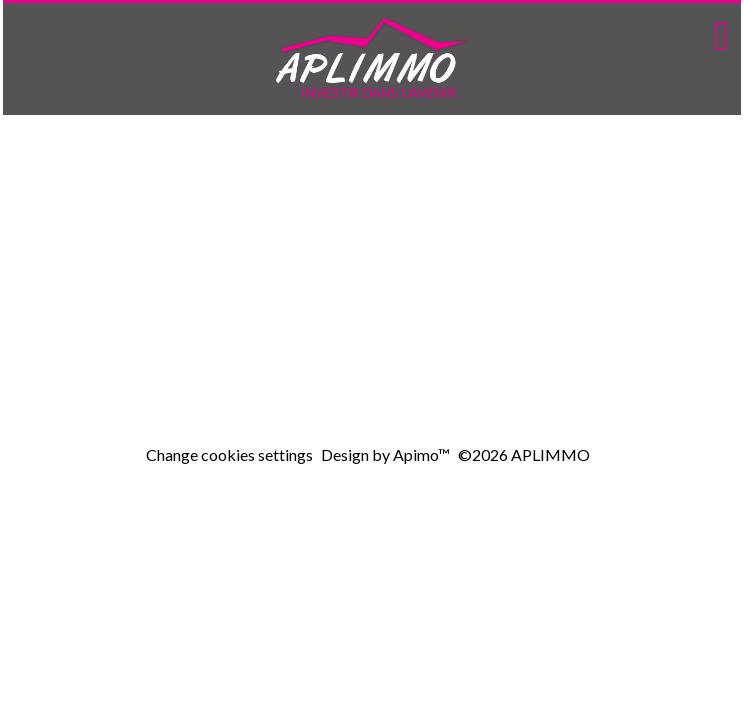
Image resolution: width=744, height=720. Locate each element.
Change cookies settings (229, 454)
